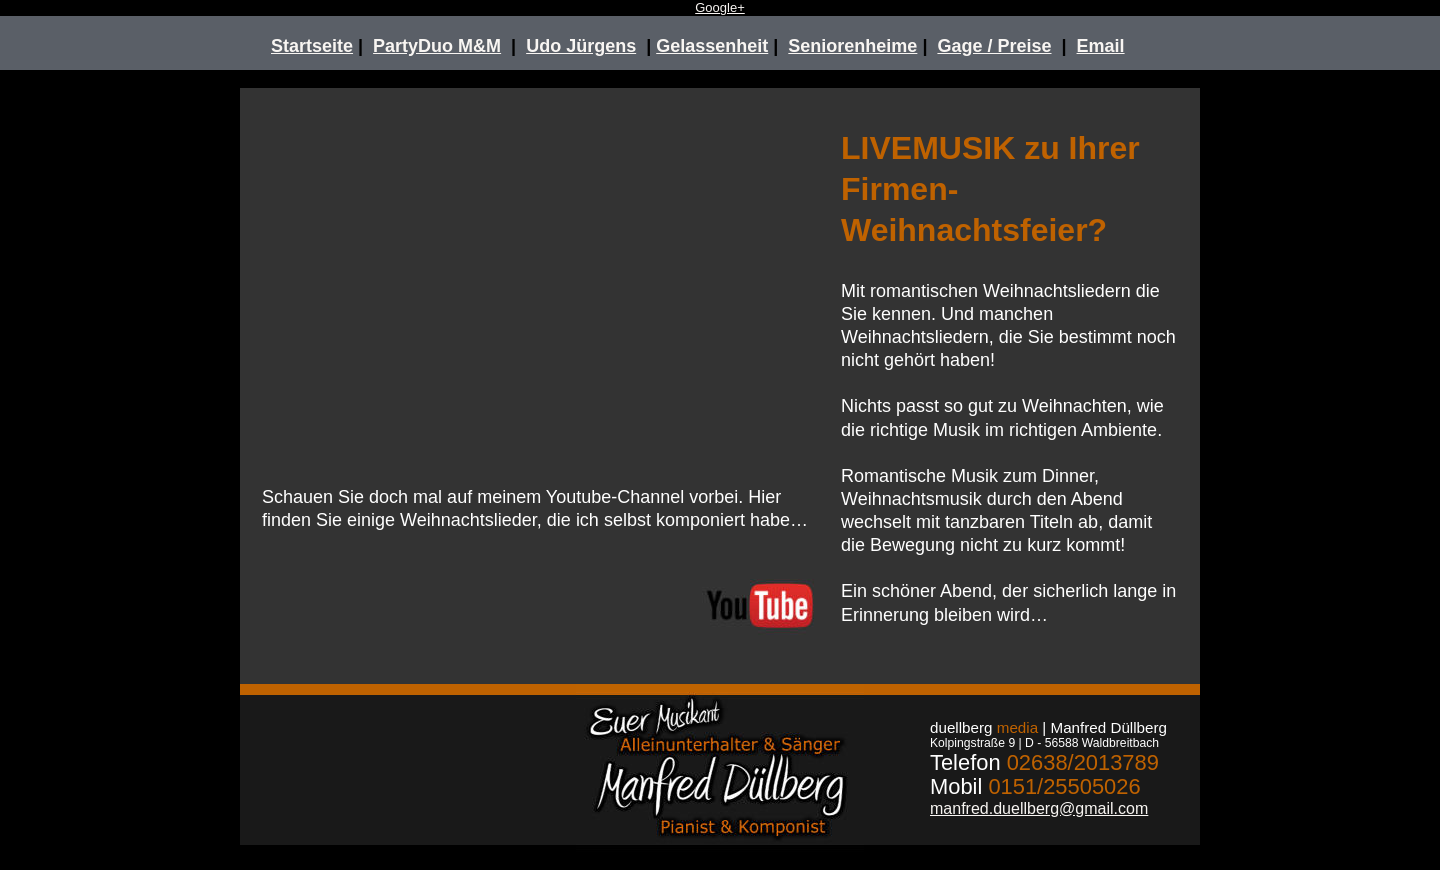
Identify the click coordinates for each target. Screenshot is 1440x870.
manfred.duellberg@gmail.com (1039, 808)
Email (1101, 46)
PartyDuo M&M (437, 46)
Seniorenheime (852, 46)
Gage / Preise (994, 46)
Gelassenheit (712, 46)
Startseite (312, 46)
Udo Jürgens (581, 46)
